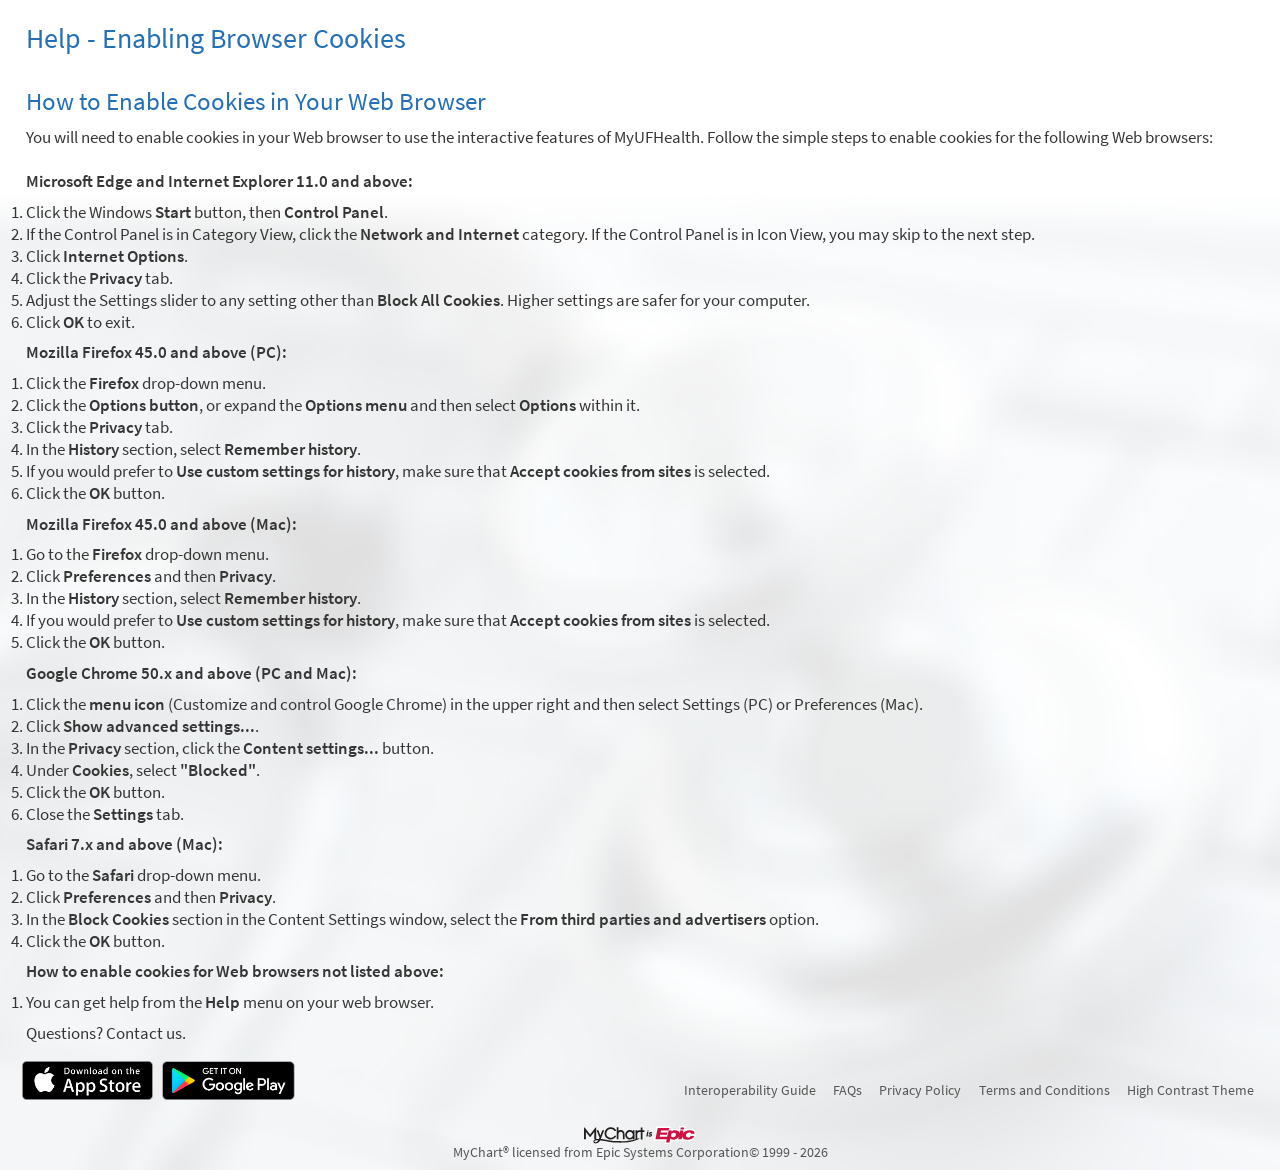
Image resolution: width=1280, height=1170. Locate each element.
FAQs (847, 1090)
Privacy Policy (920, 1090)
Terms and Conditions (1044, 1090)
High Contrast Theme (1190, 1090)
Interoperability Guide (750, 1090)
